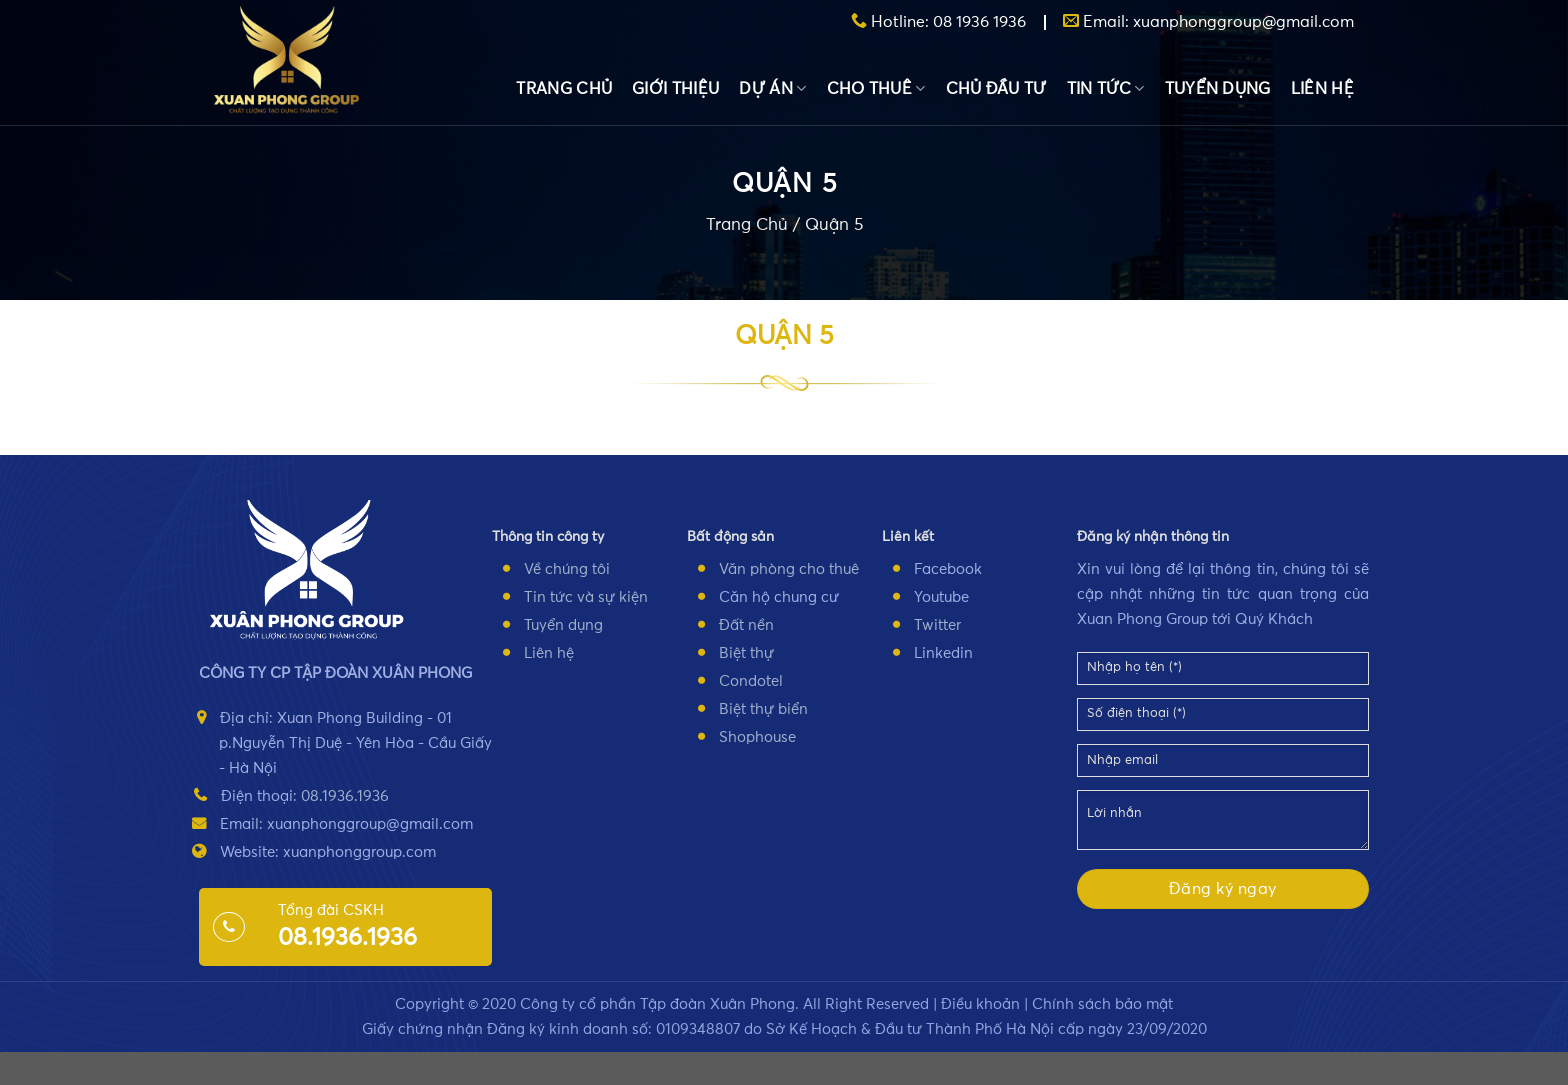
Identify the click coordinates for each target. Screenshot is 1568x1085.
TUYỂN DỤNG (1218, 89)
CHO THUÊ (876, 88)
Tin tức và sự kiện (586, 597)
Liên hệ (549, 653)
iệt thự (751, 653)
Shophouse (757, 737)
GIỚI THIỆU (675, 89)
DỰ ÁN (772, 88)
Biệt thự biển (763, 709)
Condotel (751, 681)
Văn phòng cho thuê (789, 569)
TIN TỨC (1106, 88)
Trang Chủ (747, 226)
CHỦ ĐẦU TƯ (996, 89)
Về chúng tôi (567, 569)
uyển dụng (567, 625)
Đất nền (746, 625)
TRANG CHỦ (564, 89)
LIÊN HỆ (1322, 89)
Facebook (948, 569)
